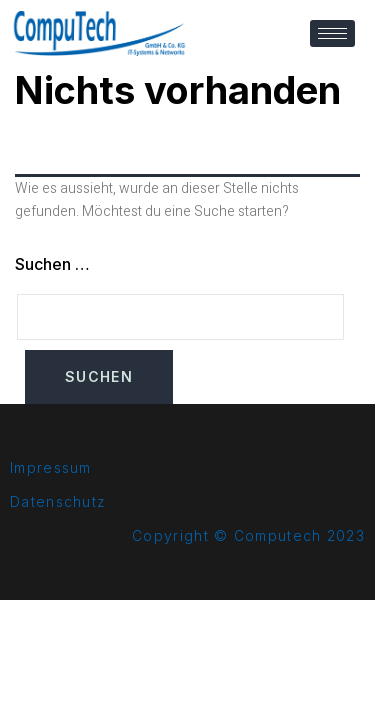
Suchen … (52, 264)
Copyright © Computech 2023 (248, 535)
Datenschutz (58, 501)
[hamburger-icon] (332, 33)
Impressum (51, 467)
